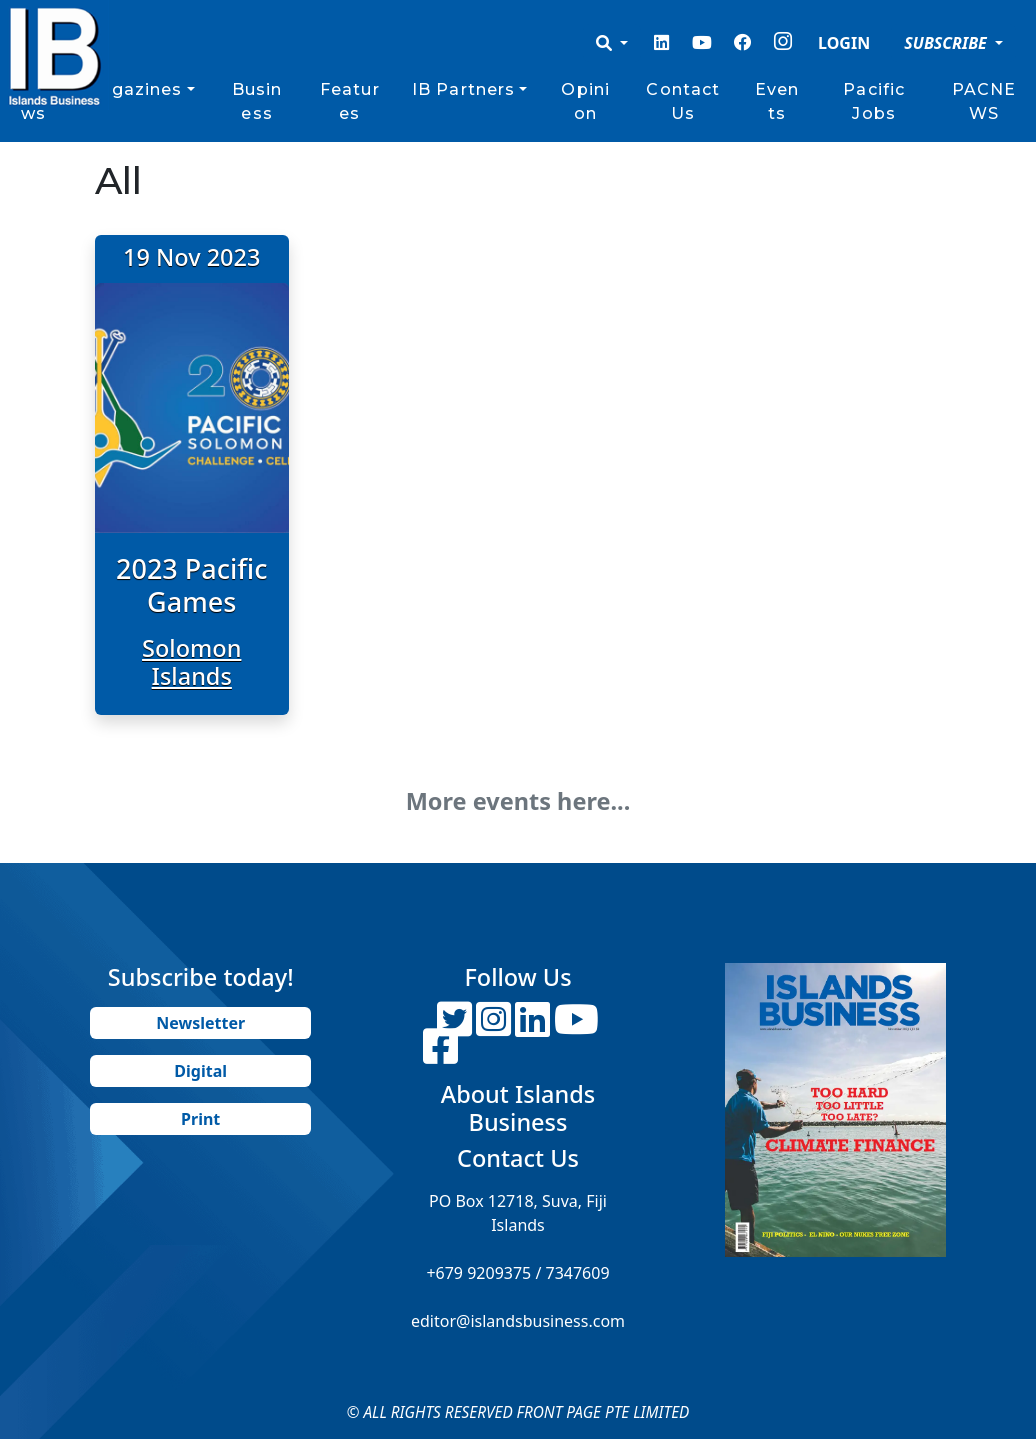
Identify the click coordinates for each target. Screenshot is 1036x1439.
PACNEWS (984, 101)
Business (257, 101)
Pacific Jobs (874, 101)
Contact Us (683, 101)
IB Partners (463, 89)
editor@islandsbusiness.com (518, 1321)
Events (777, 101)
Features (350, 101)
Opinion (585, 101)
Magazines (132, 89)
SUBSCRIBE (947, 43)
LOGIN (844, 43)
